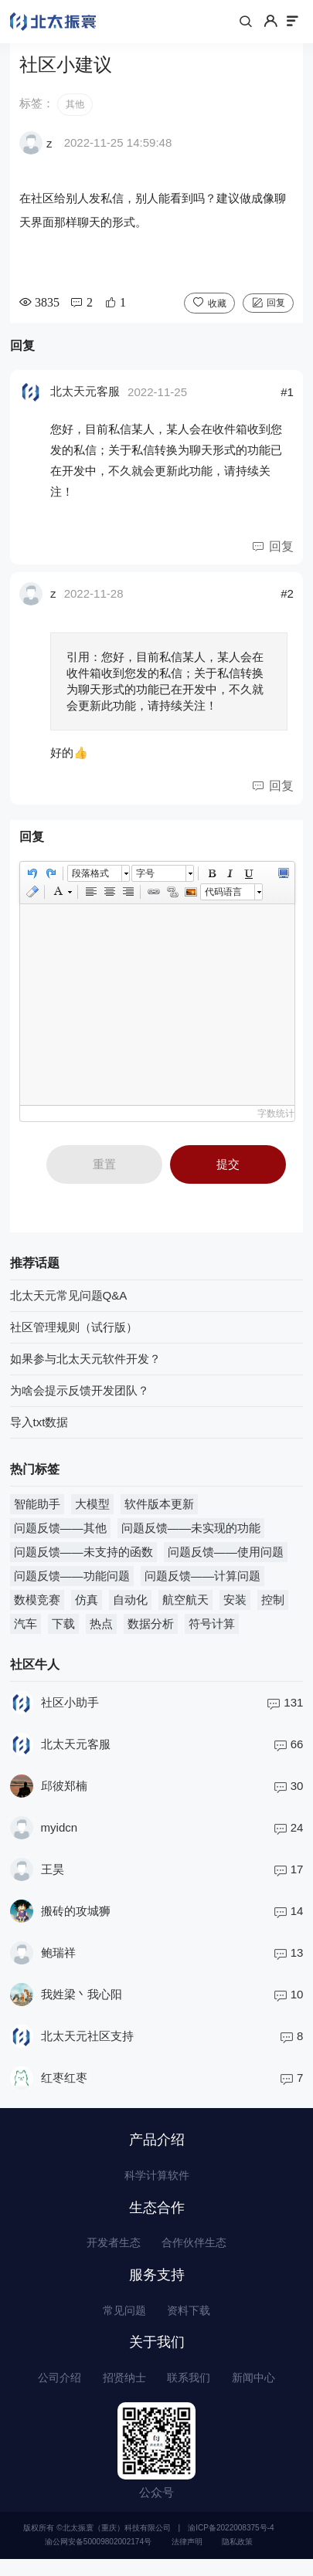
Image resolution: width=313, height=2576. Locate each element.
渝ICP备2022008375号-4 (231, 2544)
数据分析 (151, 1628)
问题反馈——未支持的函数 (83, 1557)
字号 (145, 878)
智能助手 (37, 1509)
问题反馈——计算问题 (202, 1581)
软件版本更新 (159, 1509)
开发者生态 (110, 2252)
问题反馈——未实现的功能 (190, 1533)
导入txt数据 (39, 1427)
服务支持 (157, 2286)
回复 (276, 308)
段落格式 (90, 878)
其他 (75, 109)
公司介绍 (53, 2393)
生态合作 (157, 2216)
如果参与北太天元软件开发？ (85, 1364)
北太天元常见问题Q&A (69, 1300)
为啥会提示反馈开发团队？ (79, 1395)
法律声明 (187, 2558)
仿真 (86, 1605)
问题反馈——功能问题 (72, 1581)
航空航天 (185, 1605)
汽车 (25, 1628)
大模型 (92, 1509)
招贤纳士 (122, 2393)
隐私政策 (237, 2558)
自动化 (130, 1605)
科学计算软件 (157, 2182)
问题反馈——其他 (60, 1533)
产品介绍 (157, 2145)
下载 (63, 1628)
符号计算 (212, 1628)
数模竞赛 (37, 1605)
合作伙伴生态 (197, 2252)
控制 (272, 1605)
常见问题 (122, 2323)
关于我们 (157, 2356)
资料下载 (191, 2323)
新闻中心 (259, 2393)
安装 (235, 1605)
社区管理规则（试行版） (74, 1332)
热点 (101, 1628)
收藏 (217, 308)
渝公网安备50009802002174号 (98, 2558)
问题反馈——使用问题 (226, 1557)
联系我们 (191, 2393)
